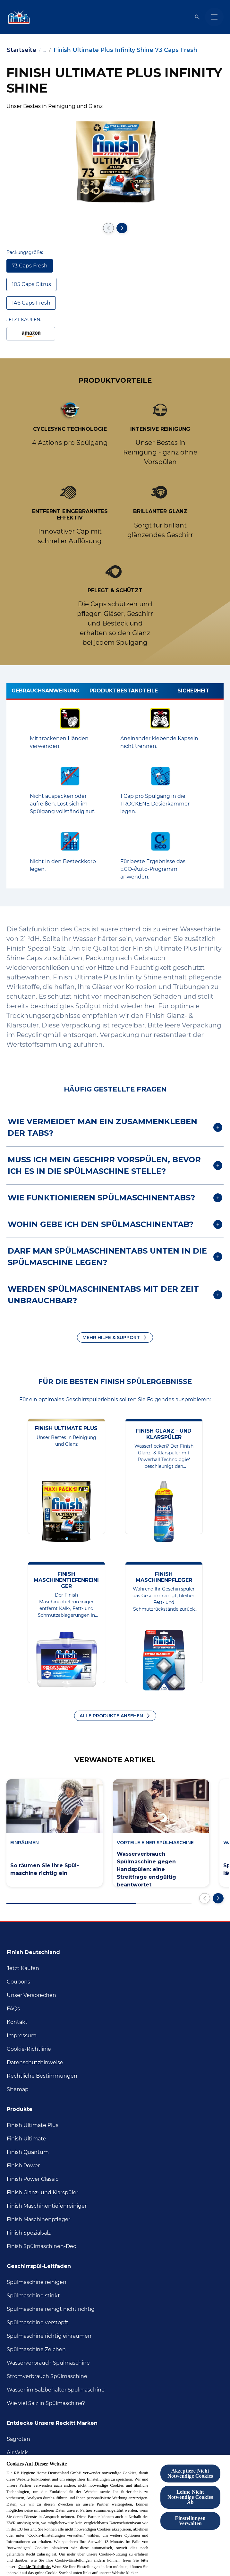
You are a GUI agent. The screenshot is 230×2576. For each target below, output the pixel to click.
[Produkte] (23, 2107)
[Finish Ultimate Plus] (32, 2125)
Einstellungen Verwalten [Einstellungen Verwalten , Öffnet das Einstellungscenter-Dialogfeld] (190, 2520)
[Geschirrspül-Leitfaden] (42, 2264)
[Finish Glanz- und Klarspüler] (42, 2192)
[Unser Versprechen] (31, 1995)
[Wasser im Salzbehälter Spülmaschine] (55, 2390)
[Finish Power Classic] (32, 2179)
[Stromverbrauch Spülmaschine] (47, 2376)
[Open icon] (197, 17)
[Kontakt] (17, 2022)
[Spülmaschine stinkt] (33, 2296)
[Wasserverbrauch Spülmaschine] (48, 2363)
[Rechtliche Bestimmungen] (42, 2076)
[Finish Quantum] (27, 2152)
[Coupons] (18, 1982)
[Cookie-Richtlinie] (28, 2049)
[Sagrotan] (18, 2439)
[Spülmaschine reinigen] (36, 2282)
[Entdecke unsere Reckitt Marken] (56, 2421)
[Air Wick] (17, 2453)
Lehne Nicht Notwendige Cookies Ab (190, 2497)
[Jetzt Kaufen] (22, 1968)
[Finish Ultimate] (26, 2139)
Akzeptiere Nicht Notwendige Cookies (190, 2473)
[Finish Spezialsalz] (28, 2233)
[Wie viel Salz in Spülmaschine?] (45, 2403)
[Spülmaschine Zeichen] (36, 2349)
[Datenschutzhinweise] (35, 2062)
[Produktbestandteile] (123, 691)
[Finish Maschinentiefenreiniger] (46, 2206)
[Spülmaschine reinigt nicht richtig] (50, 2309)
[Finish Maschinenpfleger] (38, 2219)
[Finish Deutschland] (37, 1950)
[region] (115, 2515)
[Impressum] (21, 2036)
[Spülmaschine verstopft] (37, 2322)
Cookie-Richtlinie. (34, 2566)
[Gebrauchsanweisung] (45, 691)
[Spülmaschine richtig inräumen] (49, 2336)
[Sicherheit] (193, 691)
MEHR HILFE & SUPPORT (111, 1337)
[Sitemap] (17, 2089)
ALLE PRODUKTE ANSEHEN (111, 1716)
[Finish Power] (23, 2166)
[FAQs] (13, 2009)
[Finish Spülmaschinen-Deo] (41, 2246)
